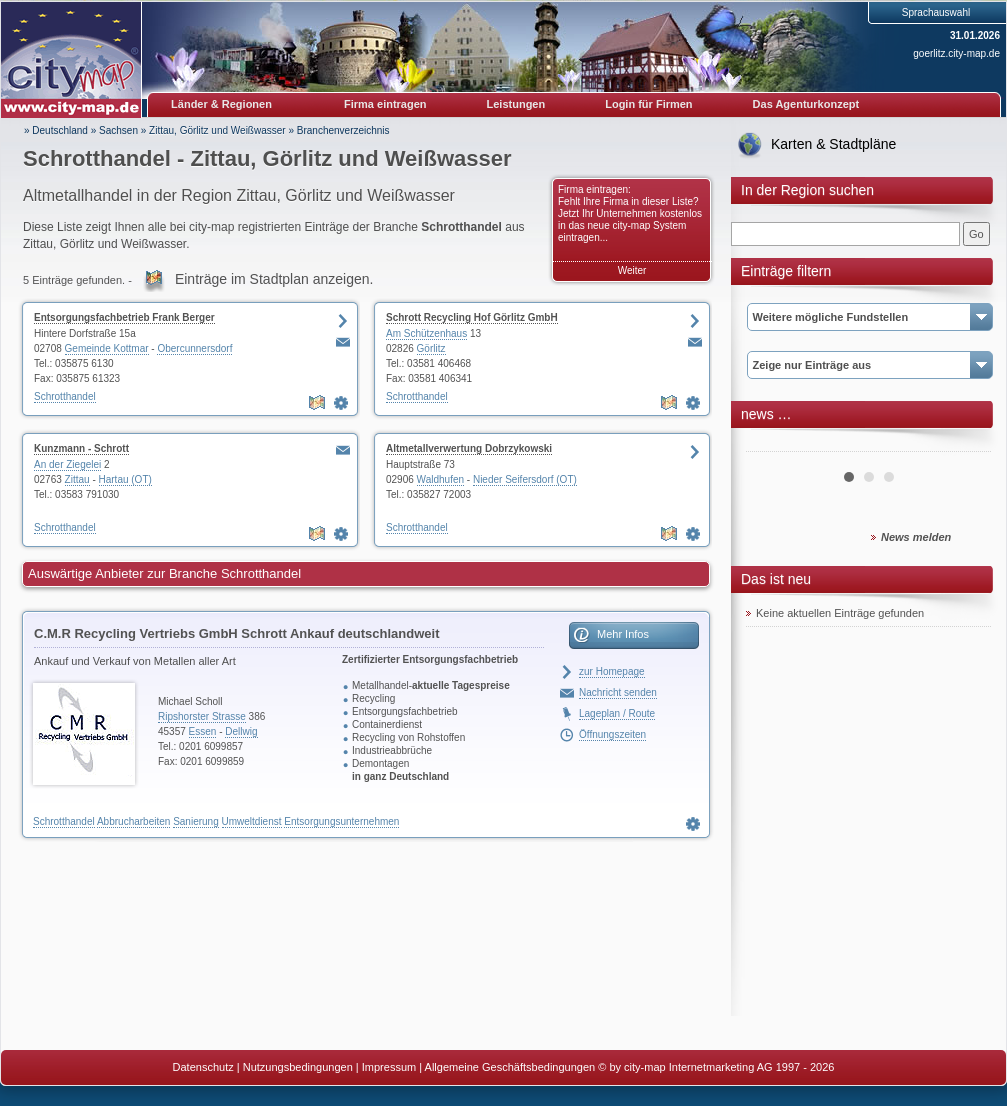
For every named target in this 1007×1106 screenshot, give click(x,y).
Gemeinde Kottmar (107, 348)
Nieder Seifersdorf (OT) (525, 479)
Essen (203, 731)
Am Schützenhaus (426, 333)
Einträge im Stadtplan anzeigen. (274, 279)
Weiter (632, 270)
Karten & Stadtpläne (833, 144)
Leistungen (516, 104)
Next (965, 444)
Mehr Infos (623, 634)
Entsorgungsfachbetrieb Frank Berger (124, 317)
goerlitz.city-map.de (956, 53)
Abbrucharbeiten (133, 821)
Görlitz (431, 348)
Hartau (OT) (125, 479)
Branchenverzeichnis (343, 130)
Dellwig (241, 731)
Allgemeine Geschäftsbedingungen (510, 1067)
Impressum (389, 1067)
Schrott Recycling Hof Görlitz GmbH (472, 317)
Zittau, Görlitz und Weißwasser (217, 130)
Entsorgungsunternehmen (341, 821)
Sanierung (196, 821)
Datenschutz (203, 1067)
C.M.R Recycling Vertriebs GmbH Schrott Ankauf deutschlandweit (236, 633)
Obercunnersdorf (194, 348)
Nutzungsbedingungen (298, 1067)
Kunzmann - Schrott (81, 448)
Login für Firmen (648, 104)
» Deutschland (56, 130)
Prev (772, 444)
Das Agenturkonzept (806, 104)
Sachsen (118, 130)
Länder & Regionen (221, 104)
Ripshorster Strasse (202, 716)
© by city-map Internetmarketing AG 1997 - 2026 (716, 1067)
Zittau (77, 479)
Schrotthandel (65, 396)
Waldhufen (440, 479)
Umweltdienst (252, 821)
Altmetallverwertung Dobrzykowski (469, 448)
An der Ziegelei (67, 464)
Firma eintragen (385, 104)
